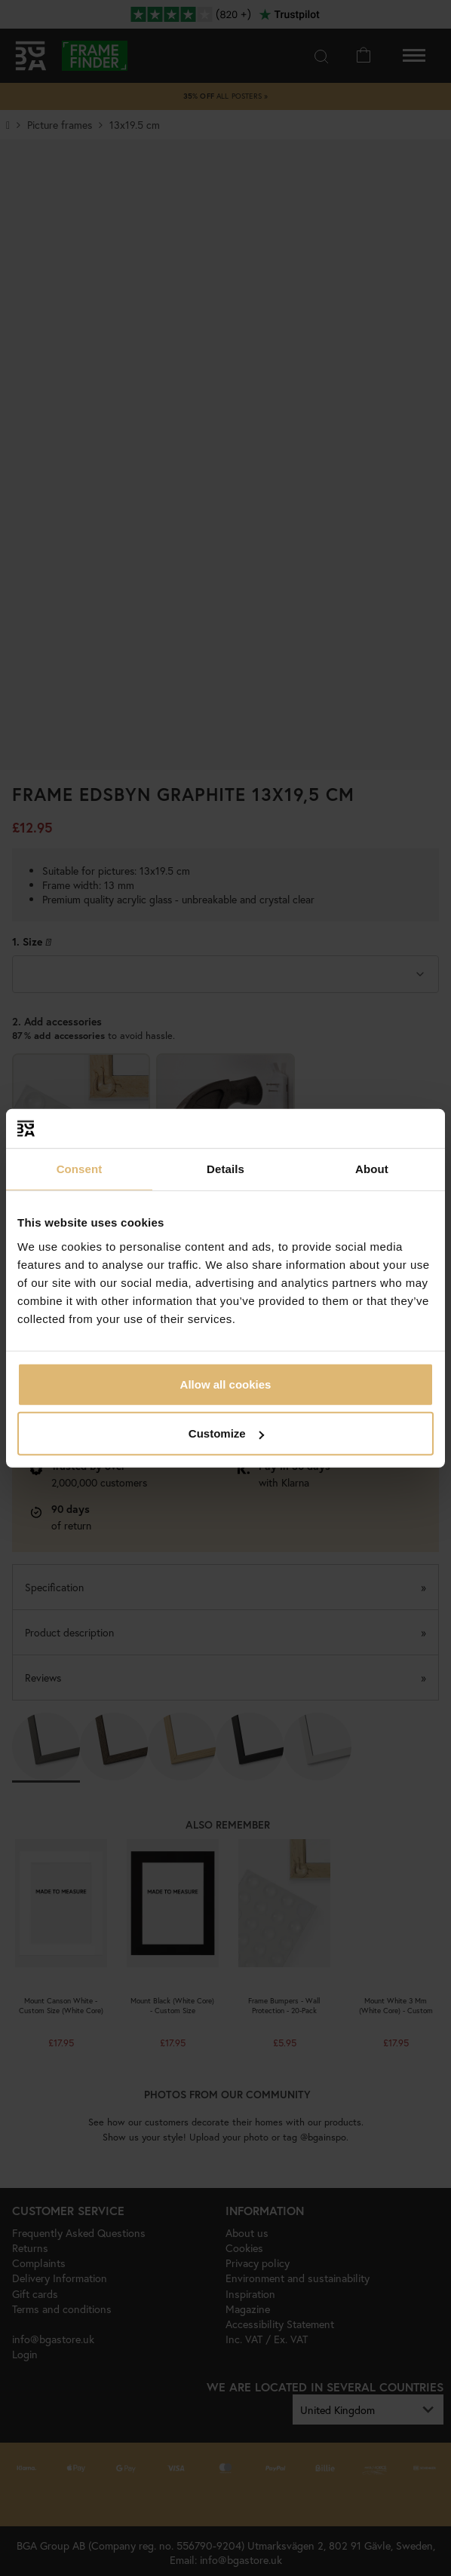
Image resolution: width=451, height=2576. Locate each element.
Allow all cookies (226, 1383)
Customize (226, 1433)
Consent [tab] (80, 1169)
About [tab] (371, 1169)
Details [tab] (225, 1169)
